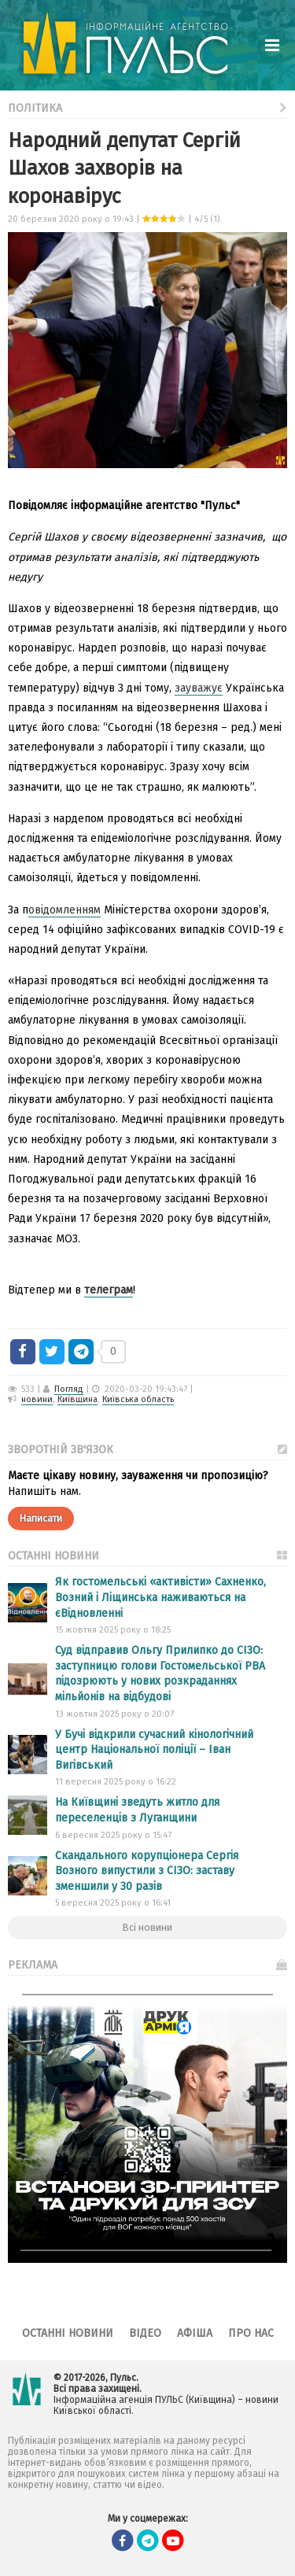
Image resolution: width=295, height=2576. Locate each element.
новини (37, 1399)
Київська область (138, 1399)
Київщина (77, 1399)
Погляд (68, 1389)
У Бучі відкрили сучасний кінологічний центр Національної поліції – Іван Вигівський (154, 1750)
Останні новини (67, 2333)
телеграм (108, 1290)
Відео (145, 2333)
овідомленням (64, 910)
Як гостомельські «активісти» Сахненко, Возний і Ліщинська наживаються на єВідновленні (160, 1597)
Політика (147, 106)
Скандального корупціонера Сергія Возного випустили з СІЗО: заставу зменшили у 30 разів (146, 1871)
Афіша (194, 2333)
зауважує (199, 688)
